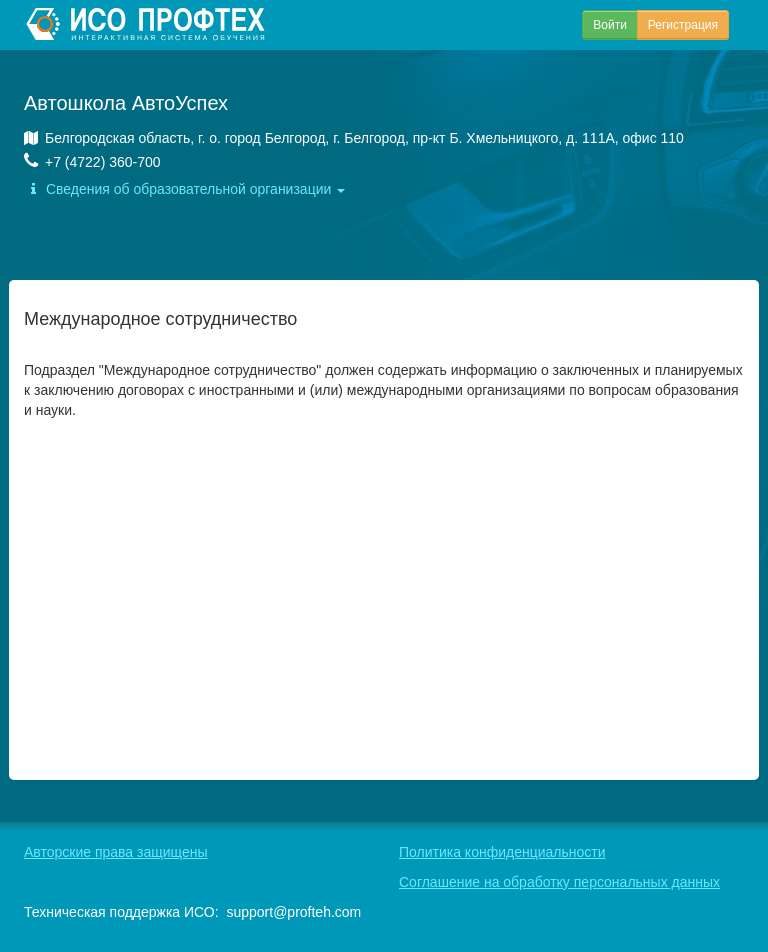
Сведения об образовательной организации (184, 189)
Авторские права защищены (116, 852)
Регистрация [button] (683, 25)
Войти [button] (610, 25)
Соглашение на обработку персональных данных (559, 882)
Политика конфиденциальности (502, 852)
